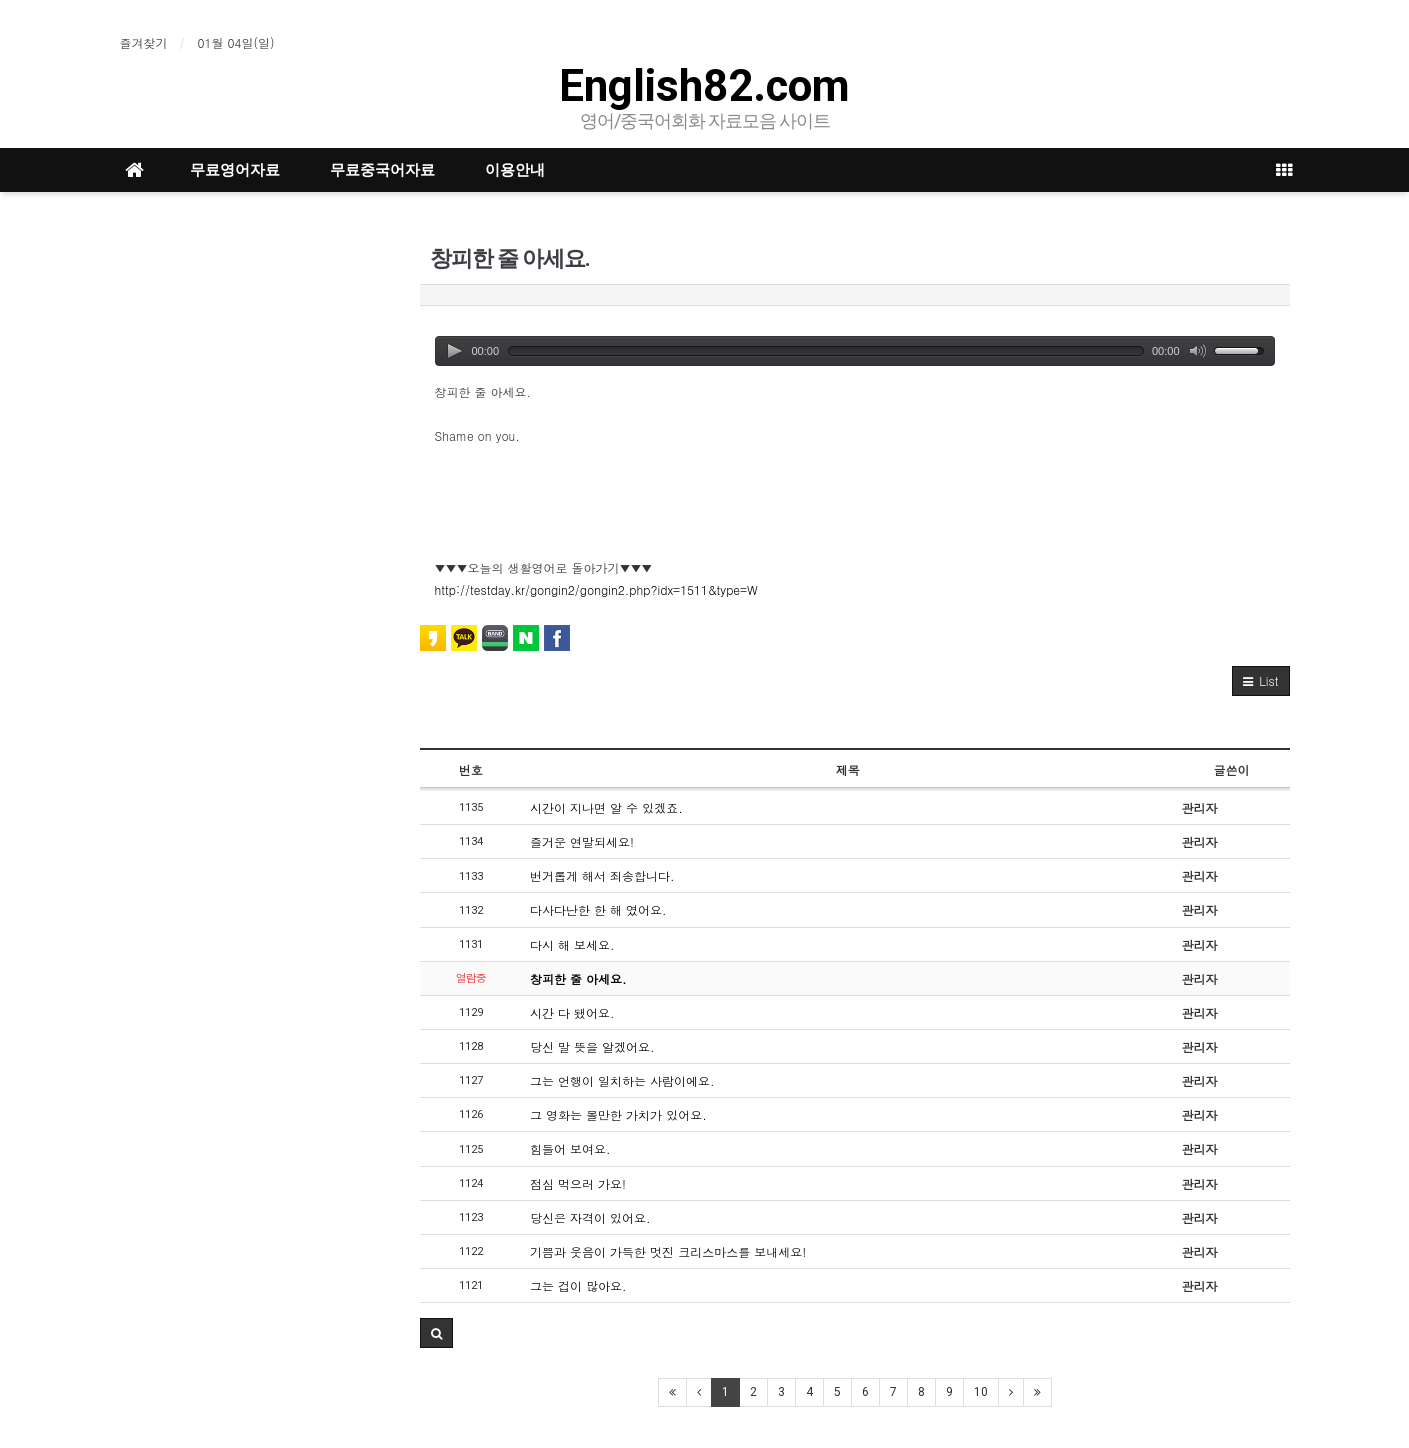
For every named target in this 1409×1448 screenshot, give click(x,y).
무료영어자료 (235, 170)
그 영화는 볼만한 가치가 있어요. (618, 1114)
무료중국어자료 (382, 170)
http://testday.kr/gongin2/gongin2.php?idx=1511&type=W (596, 589)
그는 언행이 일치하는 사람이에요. (622, 1080)
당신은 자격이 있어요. (590, 1217)
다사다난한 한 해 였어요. (598, 909)
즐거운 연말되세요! (582, 841)
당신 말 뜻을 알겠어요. (592, 1046)
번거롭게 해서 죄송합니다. (602, 875)
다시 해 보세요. (572, 944)
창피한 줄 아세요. (578, 978)
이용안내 (515, 170)
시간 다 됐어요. (572, 1012)
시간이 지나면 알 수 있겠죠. (606, 807)
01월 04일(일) (236, 42)
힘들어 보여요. (570, 1148)
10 (981, 1392)
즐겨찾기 (144, 42)
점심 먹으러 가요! (578, 1183)
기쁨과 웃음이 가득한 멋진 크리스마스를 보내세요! (668, 1251)
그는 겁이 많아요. (578, 1285)
